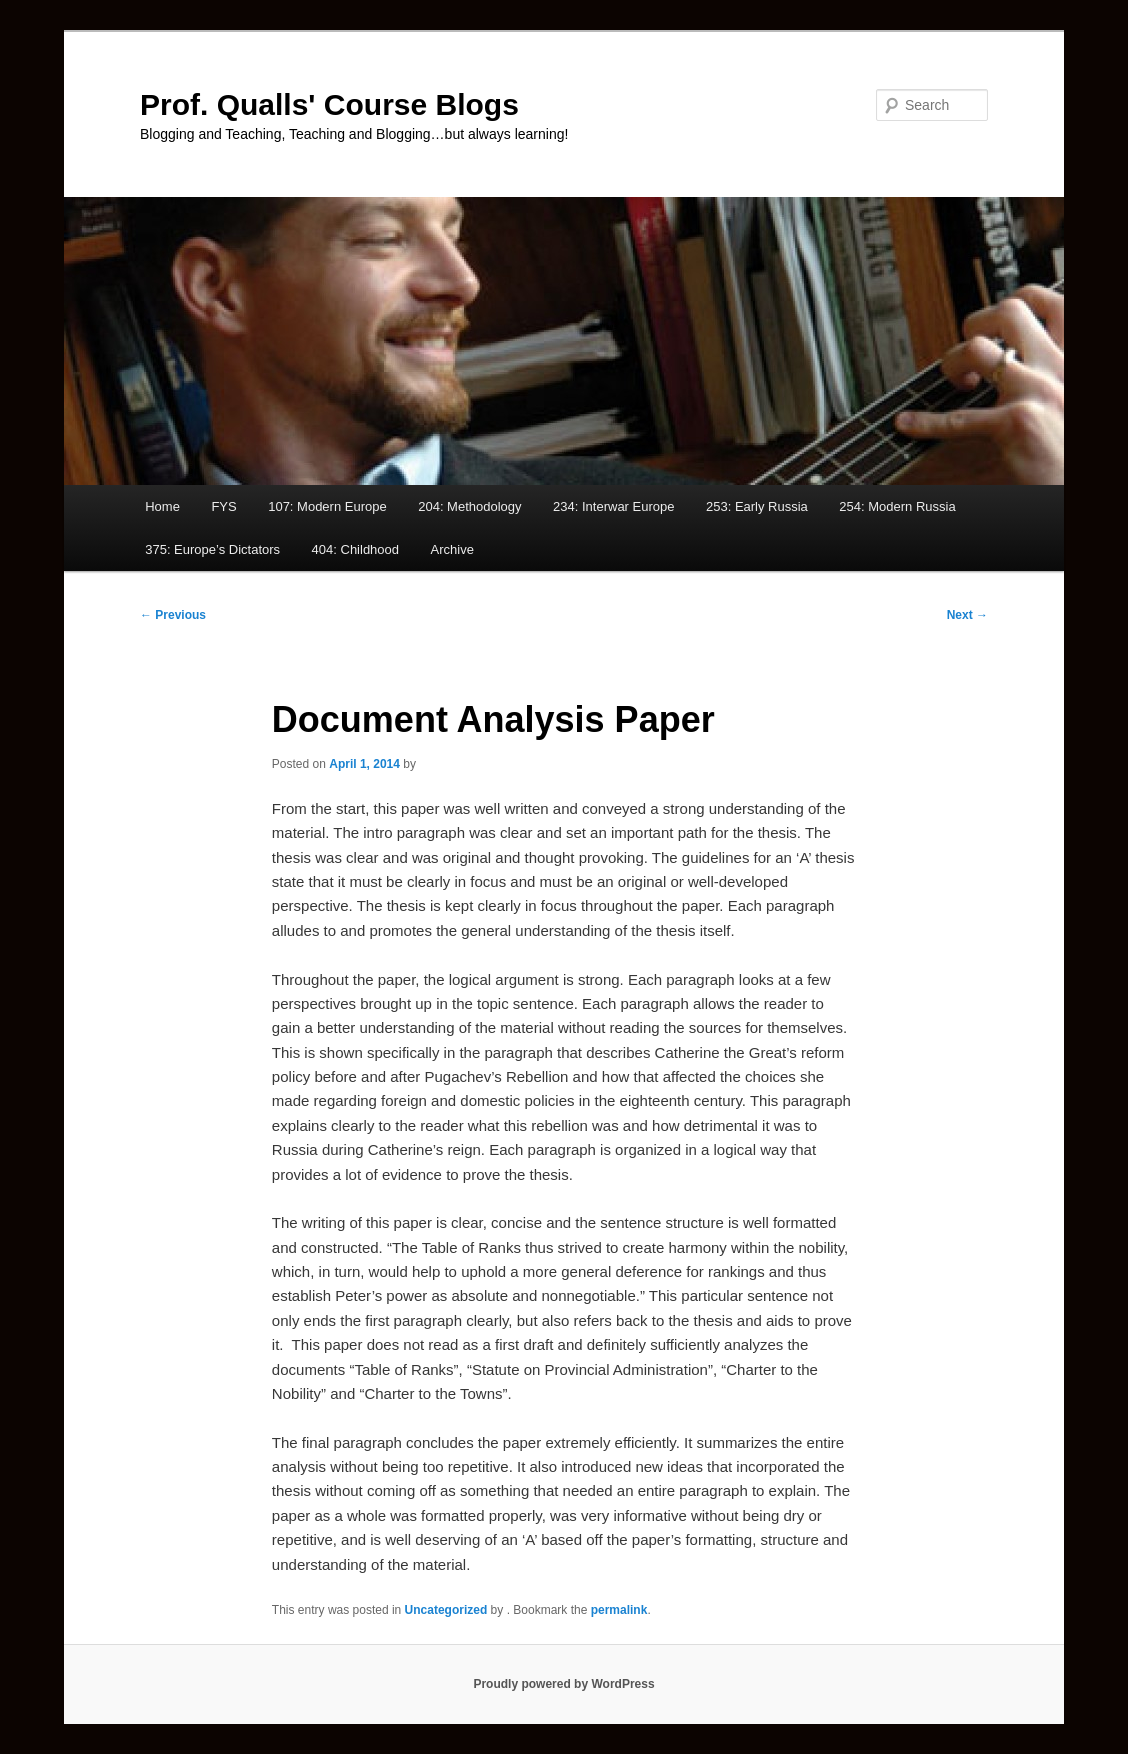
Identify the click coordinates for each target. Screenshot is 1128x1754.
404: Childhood (355, 549)
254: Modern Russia (897, 506)
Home (162, 506)
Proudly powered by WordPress (563, 1684)
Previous (173, 615)
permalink (619, 1610)
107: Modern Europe (327, 506)
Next (967, 615)
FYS (223, 506)
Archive (452, 549)
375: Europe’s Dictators (212, 549)
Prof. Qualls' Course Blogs (329, 104)
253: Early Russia (757, 506)
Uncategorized (446, 1610)
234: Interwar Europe (613, 506)
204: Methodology (469, 506)
